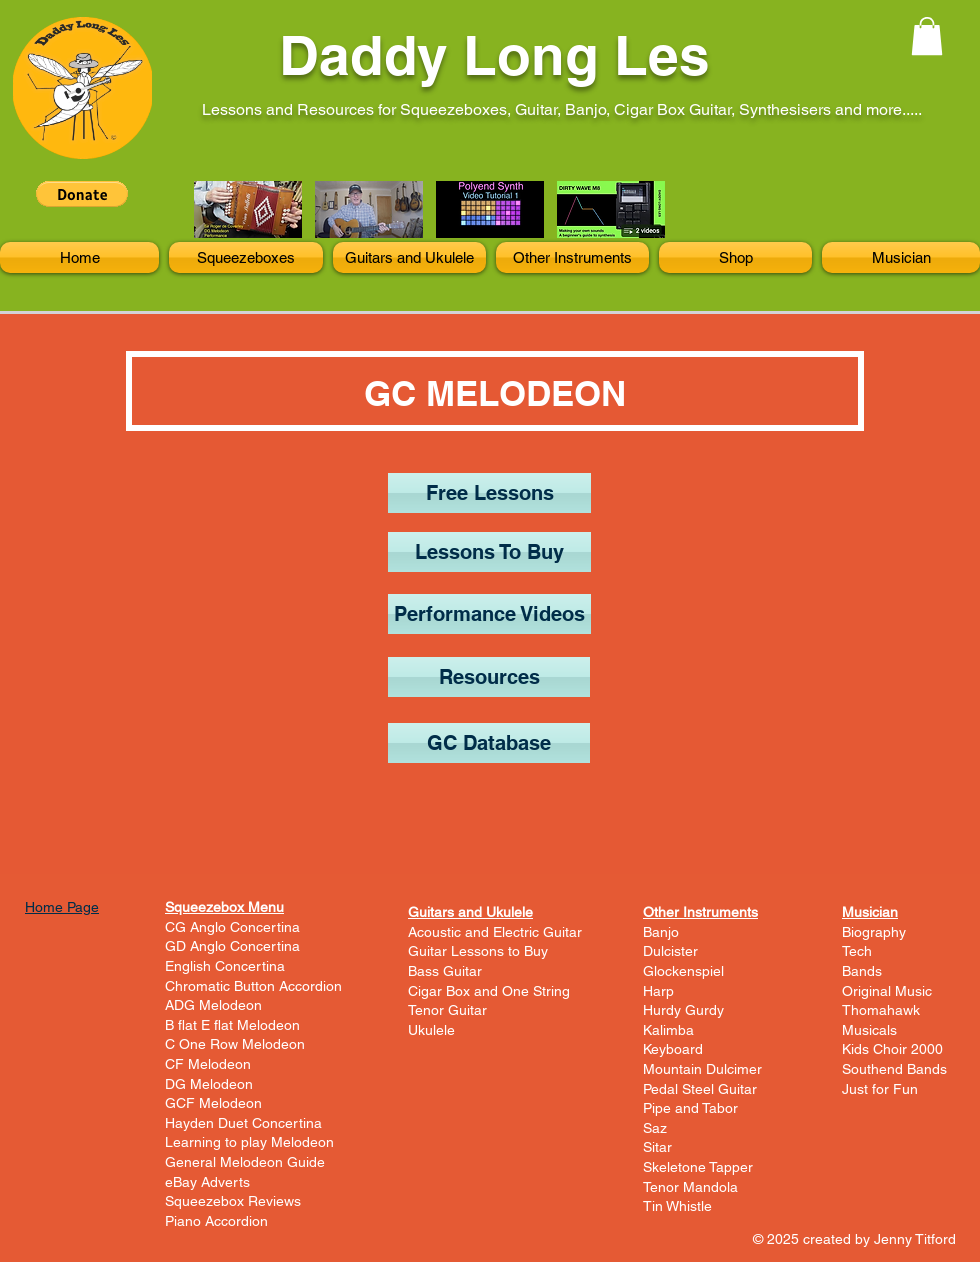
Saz (655, 1128)
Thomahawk (881, 1010)
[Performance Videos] (489, 614)
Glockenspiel (683, 971)
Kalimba (668, 1030)
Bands (862, 971)
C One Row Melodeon (235, 1044)
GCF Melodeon (213, 1103)
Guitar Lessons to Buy (478, 951)
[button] (927, 36)
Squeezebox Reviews (233, 1201)
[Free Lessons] (489, 493)
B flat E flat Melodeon (232, 1025)
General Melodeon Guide (245, 1162)
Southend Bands (894, 1069)
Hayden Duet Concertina (243, 1123)
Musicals (869, 1030)
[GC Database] (489, 743)
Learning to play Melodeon (249, 1142)
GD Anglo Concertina (232, 946)
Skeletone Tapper (698, 1167)
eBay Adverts (207, 1182)
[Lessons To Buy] (489, 552)
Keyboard (673, 1049)
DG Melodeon (209, 1084)
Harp (658, 991)
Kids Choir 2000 (892, 1049)
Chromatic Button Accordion (253, 986)
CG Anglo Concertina (232, 927)
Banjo (661, 932)
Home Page (62, 907)
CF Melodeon (208, 1064)
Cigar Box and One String (489, 991)
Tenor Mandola (690, 1187)
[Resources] (489, 677)
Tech (857, 951)
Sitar (657, 1147)
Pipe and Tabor (690, 1108)
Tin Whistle (677, 1206)
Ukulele (431, 1030)
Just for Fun (880, 1089)
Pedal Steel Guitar (700, 1089)
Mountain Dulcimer (702, 1069)
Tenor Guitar (447, 1010)
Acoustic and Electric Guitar (495, 932)
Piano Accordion (216, 1221)
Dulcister (670, 951)
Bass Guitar (445, 971)
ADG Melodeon (213, 1005)
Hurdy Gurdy (683, 1010)
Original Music (887, 991)
